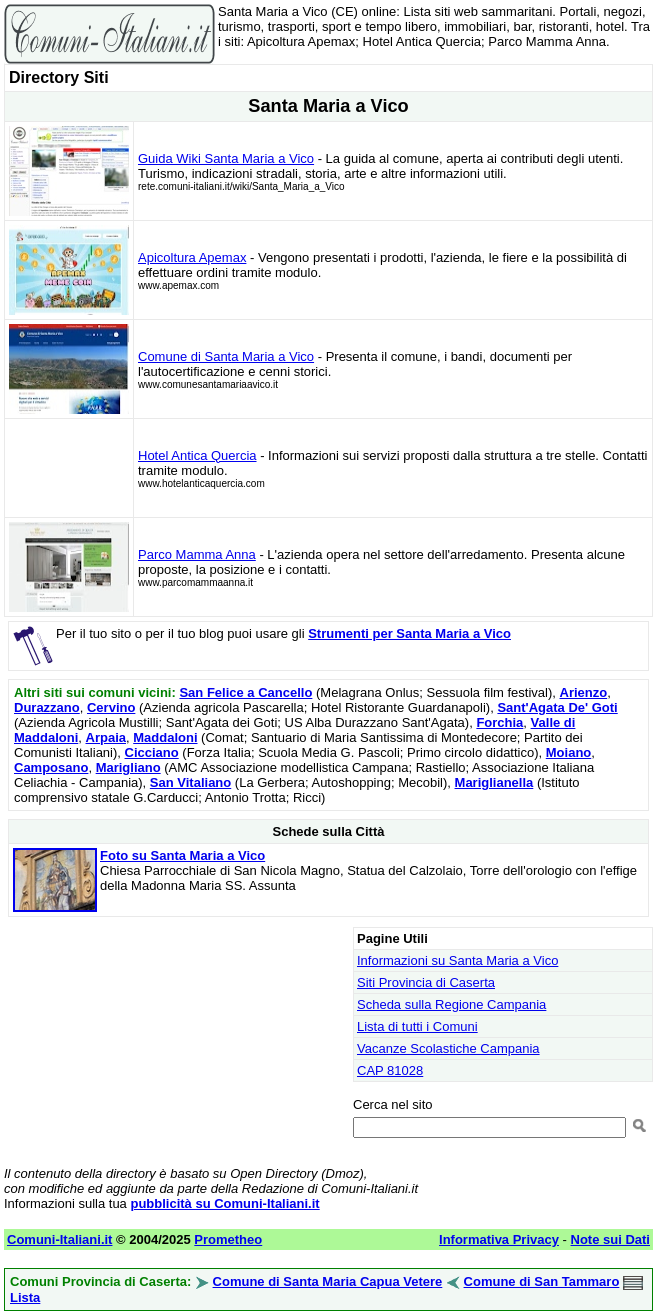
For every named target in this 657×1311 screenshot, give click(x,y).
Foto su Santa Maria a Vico (182, 855)
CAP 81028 (390, 1070)
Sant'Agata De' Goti (557, 707)
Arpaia (106, 737)
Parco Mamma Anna (197, 554)
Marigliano (128, 767)
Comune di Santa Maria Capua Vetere (328, 1281)
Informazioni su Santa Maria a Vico (457, 960)
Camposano (51, 767)
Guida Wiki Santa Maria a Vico (226, 158)
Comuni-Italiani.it (59, 1239)
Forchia (499, 722)
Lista (25, 1297)
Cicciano (152, 752)
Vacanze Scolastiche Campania (448, 1048)
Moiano (569, 752)
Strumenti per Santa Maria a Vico (409, 633)
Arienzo (584, 692)
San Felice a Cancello (245, 692)
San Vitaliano (190, 782)
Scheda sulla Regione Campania (451, 1004)
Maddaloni (165, 737)
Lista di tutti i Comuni (417, 1026)
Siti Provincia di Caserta (426, 982)
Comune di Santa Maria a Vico (226, 356)
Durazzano (47, 707)
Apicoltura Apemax (192, 257)
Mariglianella (494, 782)
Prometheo (228, 1239)
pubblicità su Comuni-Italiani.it (224, 1203)
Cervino (111, 707)
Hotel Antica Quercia (197, 455)
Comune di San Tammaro (542, 1281)
